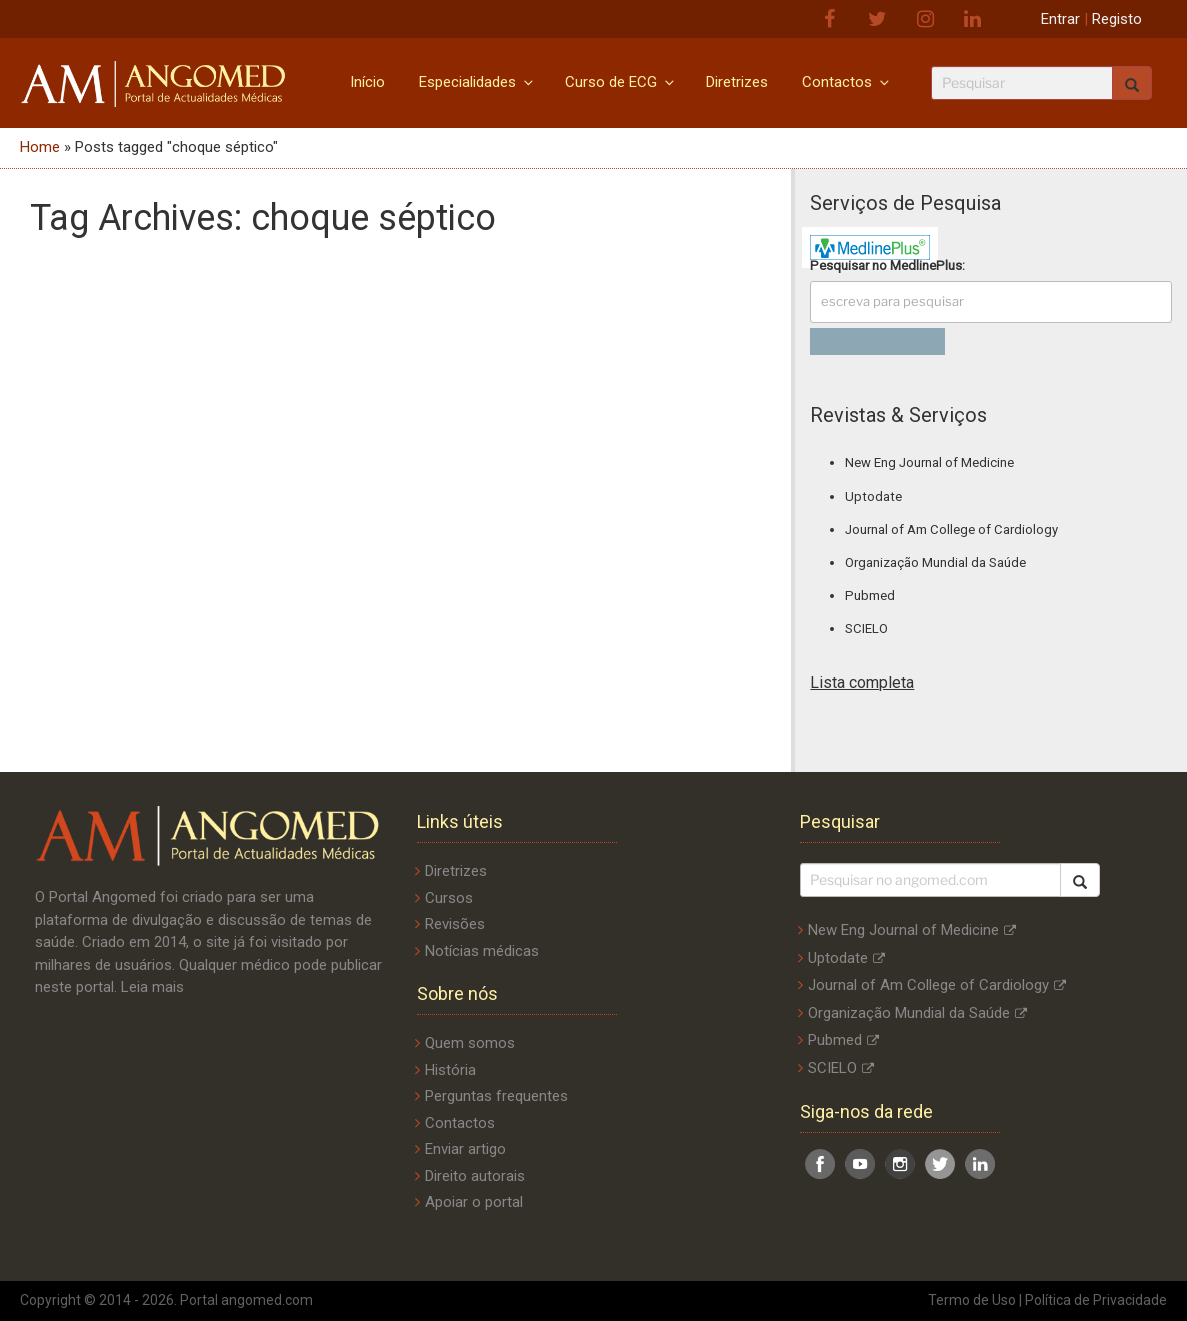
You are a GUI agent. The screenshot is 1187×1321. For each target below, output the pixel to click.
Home (40, 147)
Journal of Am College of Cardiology (951, 529)
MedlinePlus (926, 265)
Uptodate (873, 496)
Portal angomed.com (246, 1300)
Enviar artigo (465, 1149)
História (450, 1070)
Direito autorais (475, 1176)
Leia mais (152, 987)
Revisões (455, 924)
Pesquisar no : (887, 265)
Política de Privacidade (1096, 1300)
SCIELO (866, 628)
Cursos (449, 898)
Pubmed (870, 595)
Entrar (1060, 19)
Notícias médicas (482, 951)
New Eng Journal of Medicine (929, 462)
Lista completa (862, 682)
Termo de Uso (972, 1300)
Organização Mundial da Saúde (935, 562)
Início (367, 82)
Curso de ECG (621, 82)
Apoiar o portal (474, 1202)
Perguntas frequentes (496, 1096)
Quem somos (470, 1043)
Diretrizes (737, 82)
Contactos (847, 82)
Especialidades (477, 82)
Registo (1117, 19)
